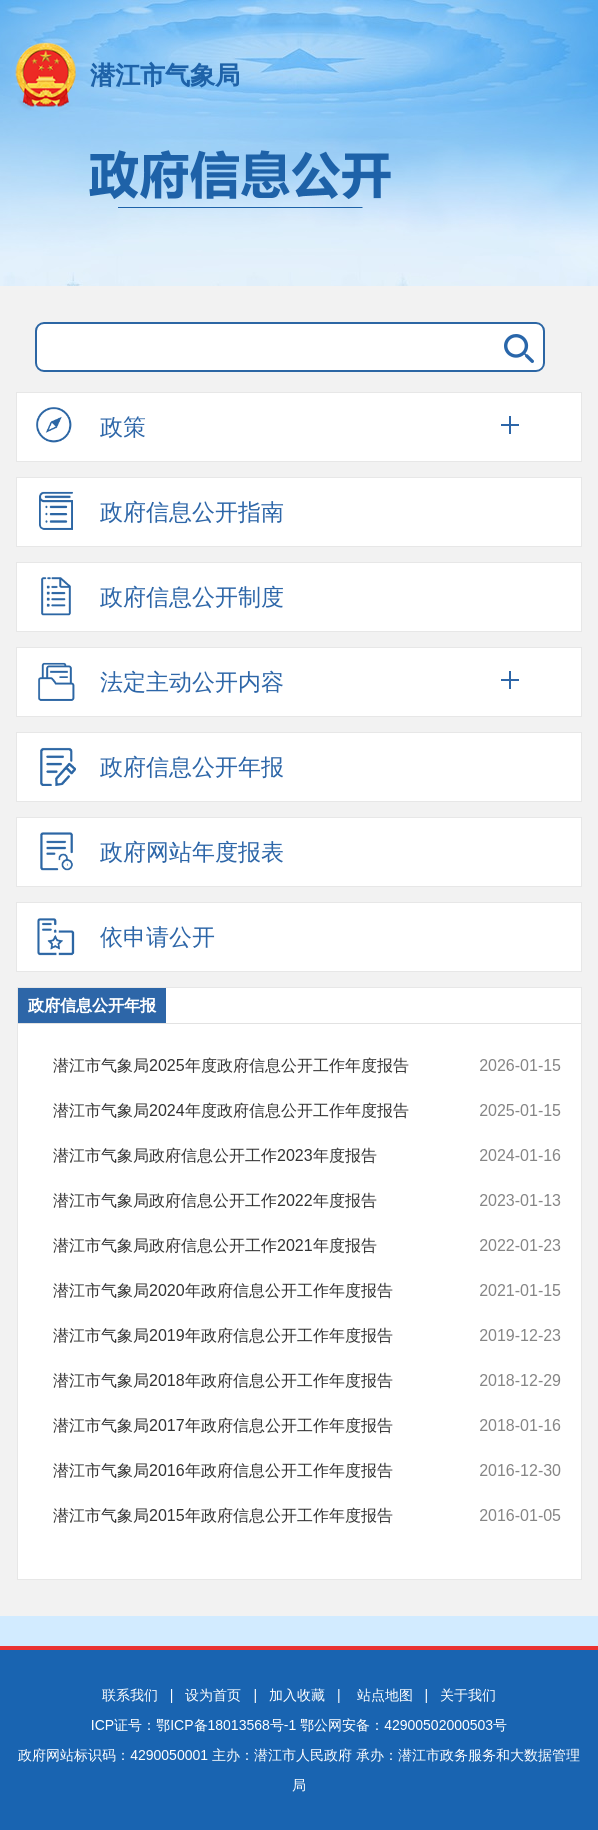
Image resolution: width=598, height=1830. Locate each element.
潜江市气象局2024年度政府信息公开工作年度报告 (260, 1111)
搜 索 (515, 347)
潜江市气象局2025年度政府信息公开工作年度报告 (260, 1066)
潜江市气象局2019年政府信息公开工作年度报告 (260, 1336)
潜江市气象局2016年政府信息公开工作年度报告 (260, 1471)
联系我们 (130, 1695)
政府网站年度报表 (160, 851)
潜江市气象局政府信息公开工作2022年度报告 (260, 1201)
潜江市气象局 (165, 75)
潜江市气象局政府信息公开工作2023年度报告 (260, 1156)
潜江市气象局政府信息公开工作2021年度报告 (260, 1246)
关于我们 (468, 1695)
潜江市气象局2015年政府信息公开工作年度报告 (260, 1516)
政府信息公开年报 (160, 766)
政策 (91, 426)
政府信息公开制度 (160, 596)
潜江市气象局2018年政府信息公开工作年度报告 (260, 1381)
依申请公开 (125, 936)
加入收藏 (297, 1695)
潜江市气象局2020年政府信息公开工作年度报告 (260, 1291)
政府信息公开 (299, 208)
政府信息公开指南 (160, 511)
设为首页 (213, 1695)
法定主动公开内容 (160, 681)
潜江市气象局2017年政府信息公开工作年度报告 (260, 1426)
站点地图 (385, 1695)
